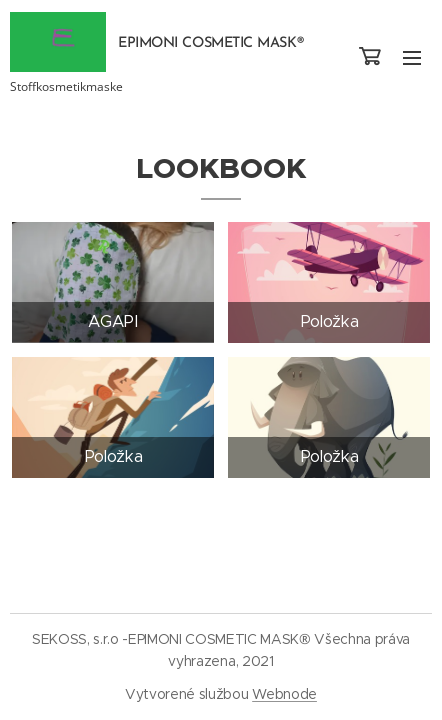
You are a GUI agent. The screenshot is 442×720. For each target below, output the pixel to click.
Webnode (284, 694)
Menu (412, 58)
